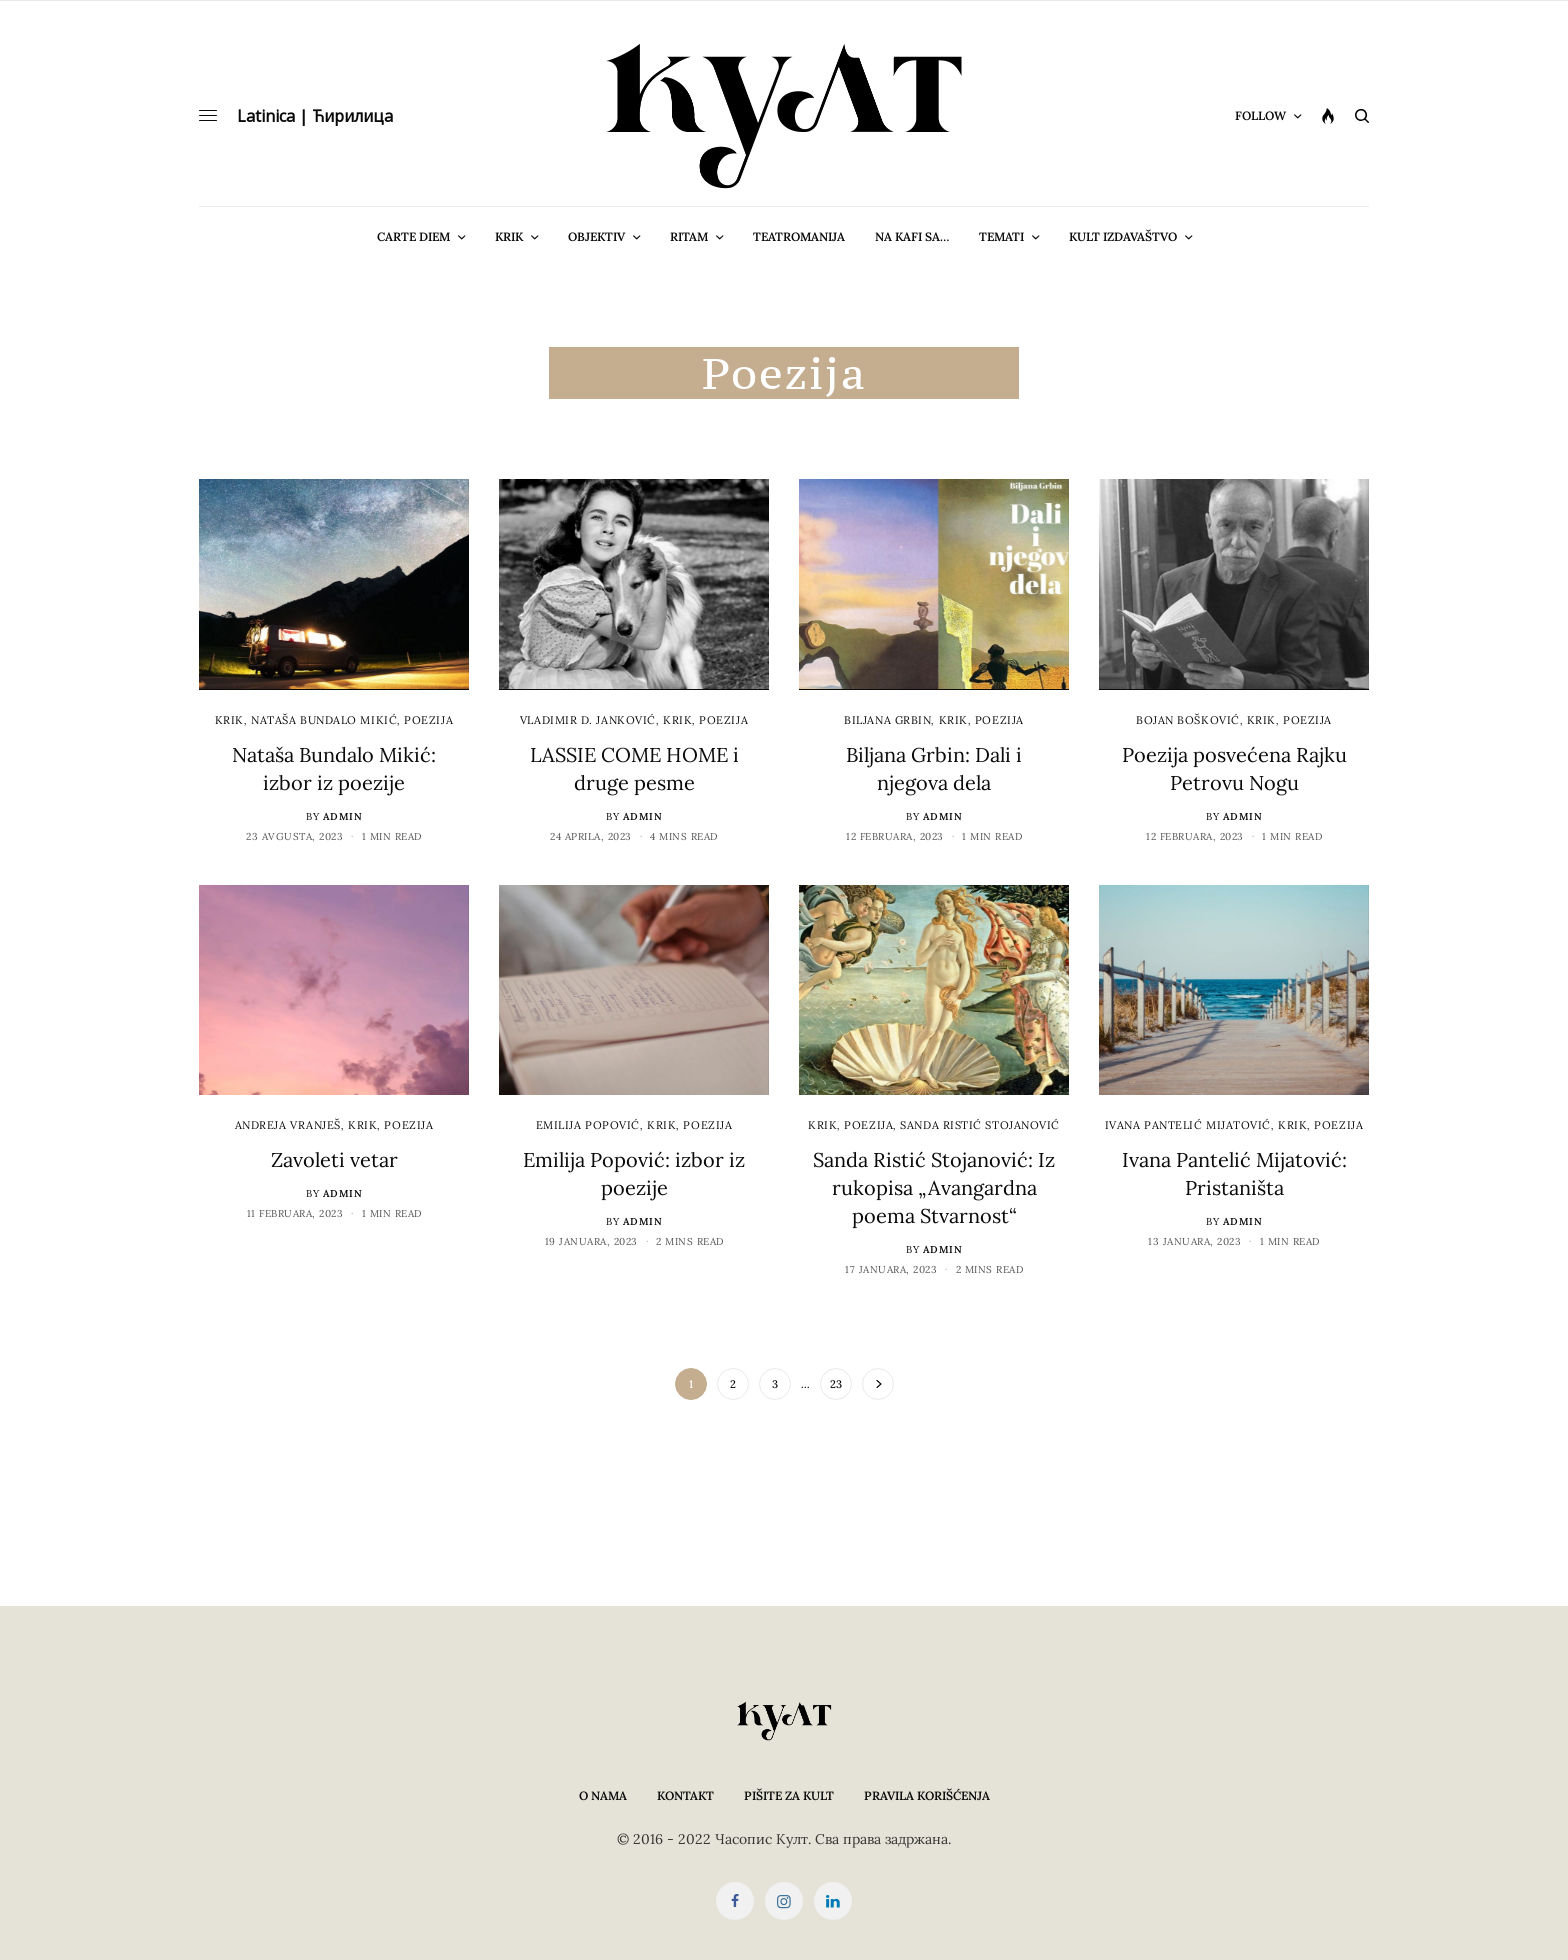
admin (343, 816)
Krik (229, 720)
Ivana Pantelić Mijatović (1188, 1125)
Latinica (266, 116)
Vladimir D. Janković (588, 720)
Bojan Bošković (1188, 720)
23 (836, 1384)
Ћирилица (352, 116)
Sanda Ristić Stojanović (980, 1125)
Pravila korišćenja (927, 1795)
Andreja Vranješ (288, 1125)
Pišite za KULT (789, 1795)
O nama (603, 1795)
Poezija (428, 720)
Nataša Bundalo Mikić (324, 720)
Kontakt (685, 1795)
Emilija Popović (588, 1125)
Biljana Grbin (887, 720)
